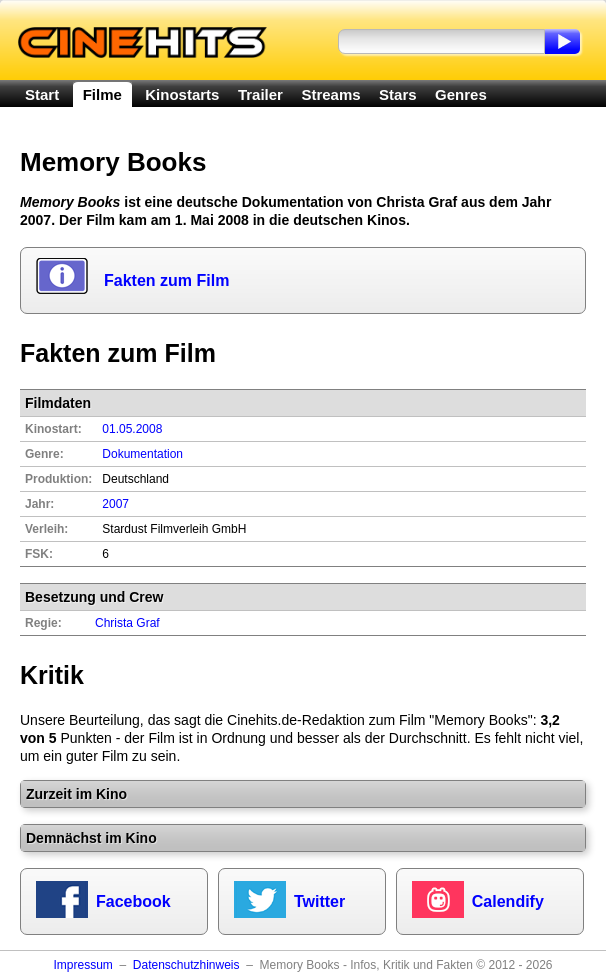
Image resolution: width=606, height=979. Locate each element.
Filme (102, 94)
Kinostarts (182, 94)
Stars (398, 94)
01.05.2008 (132, 429)
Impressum (82, 965)
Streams (330, 94)
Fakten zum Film (166, 280)
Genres (461, 94)
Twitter (319, 901)
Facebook (133, 901)
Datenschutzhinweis (186, 965)
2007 (115, 504)
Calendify (508, 901)
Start (42, 94)
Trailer (260, 94)
